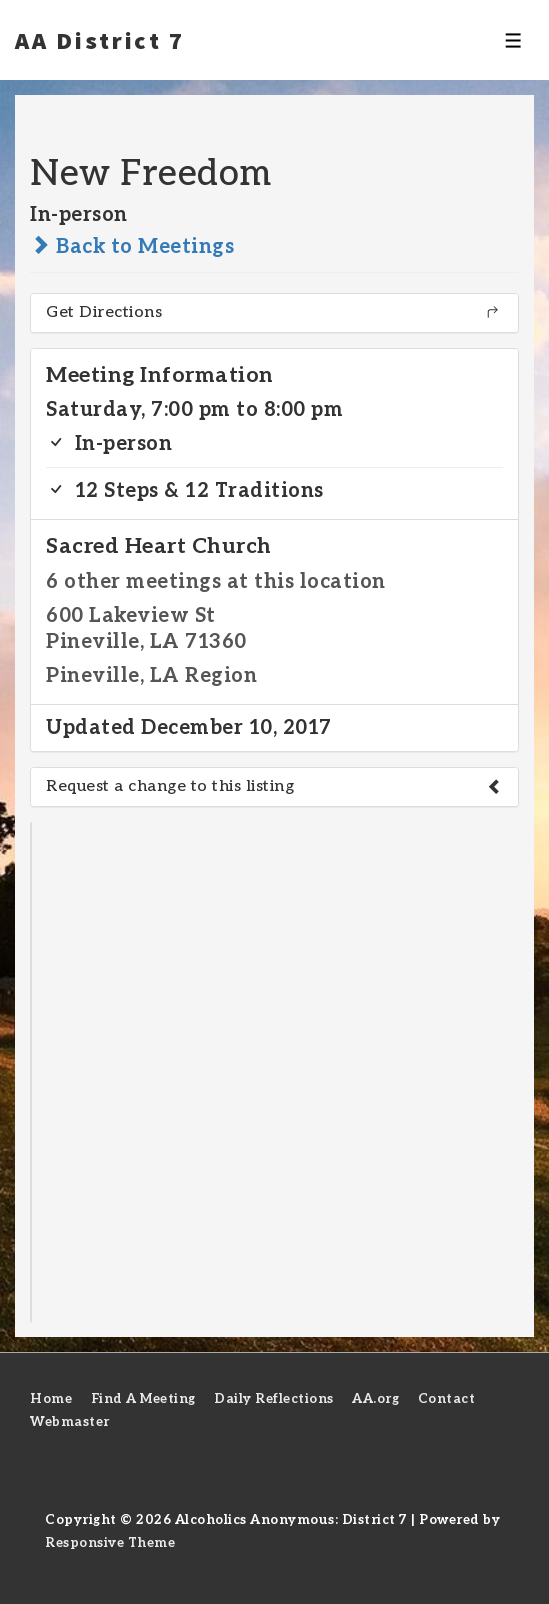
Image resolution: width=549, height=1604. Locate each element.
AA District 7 (100, 40)
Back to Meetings (132, 247)
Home (51, 1399)
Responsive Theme (110, 1543)
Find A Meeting (143, 1399)
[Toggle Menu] (513, 40)
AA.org (375, 1399)
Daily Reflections (274, 1399)
